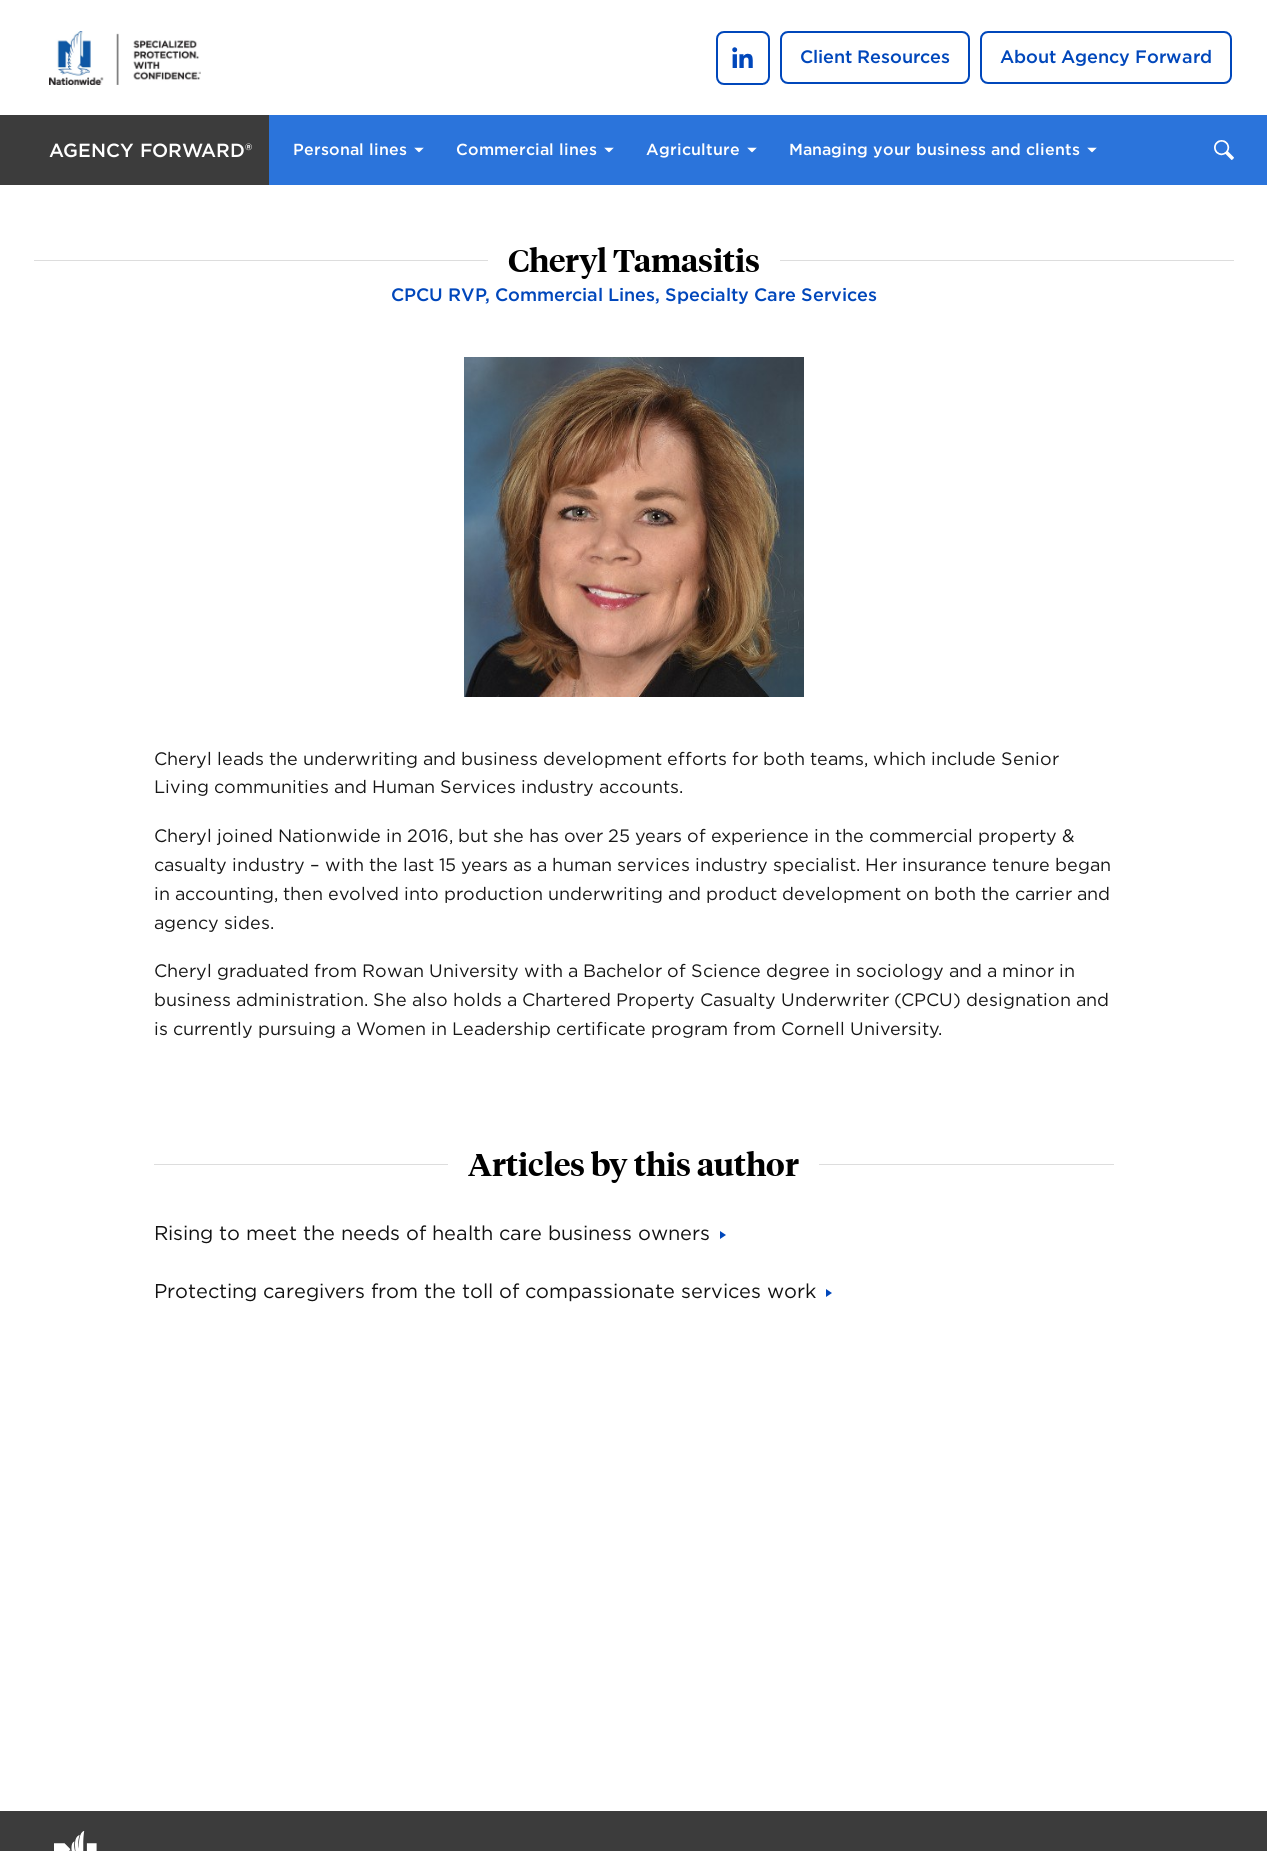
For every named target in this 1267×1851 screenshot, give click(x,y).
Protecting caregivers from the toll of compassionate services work (485, 1291)
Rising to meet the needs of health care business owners (432, 1233)
